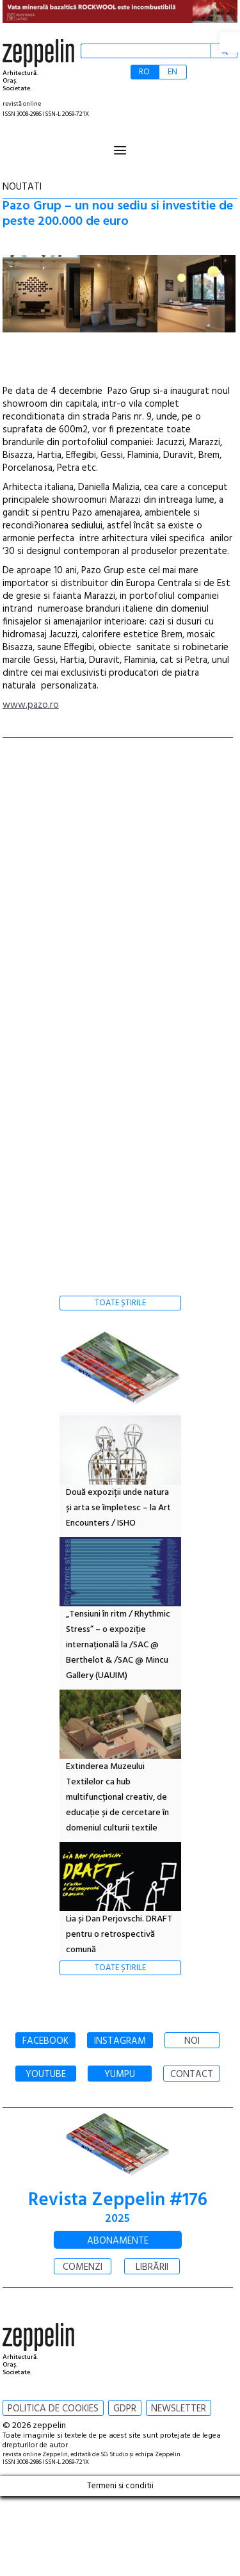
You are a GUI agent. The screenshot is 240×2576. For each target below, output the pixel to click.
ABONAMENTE (117, 2241)
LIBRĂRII (152, 2267)
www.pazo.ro (31, 705)
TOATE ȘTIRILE (120, 1303)
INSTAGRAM (120, 2041)
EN (172, 72)
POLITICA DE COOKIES (53, 2409)
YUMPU (119, 2074)
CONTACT (191, 2074)
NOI (192, 2041)
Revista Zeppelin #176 (117, 2200)
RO (144, 72)
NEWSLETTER (178, 2409)
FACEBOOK (45, 2041)
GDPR (124, 2409)
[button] (230, 42)
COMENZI (82, 2267)
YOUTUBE (46, 2074)
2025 (117, 2219)
